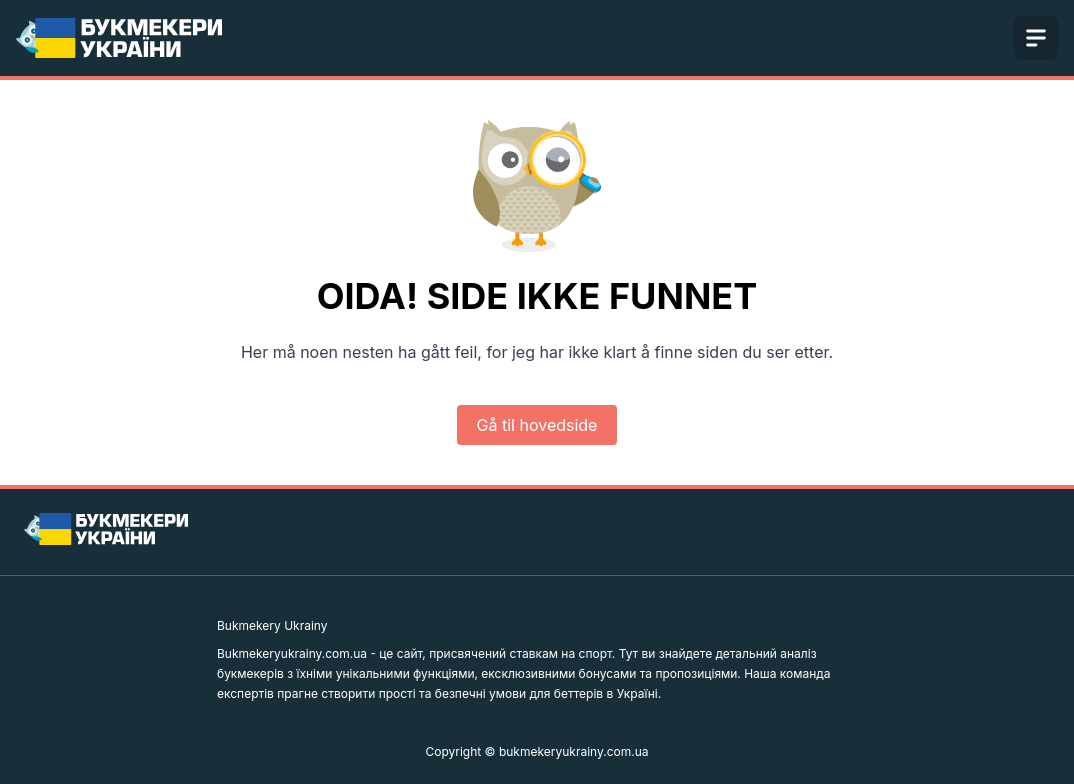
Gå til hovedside (537, 425)
